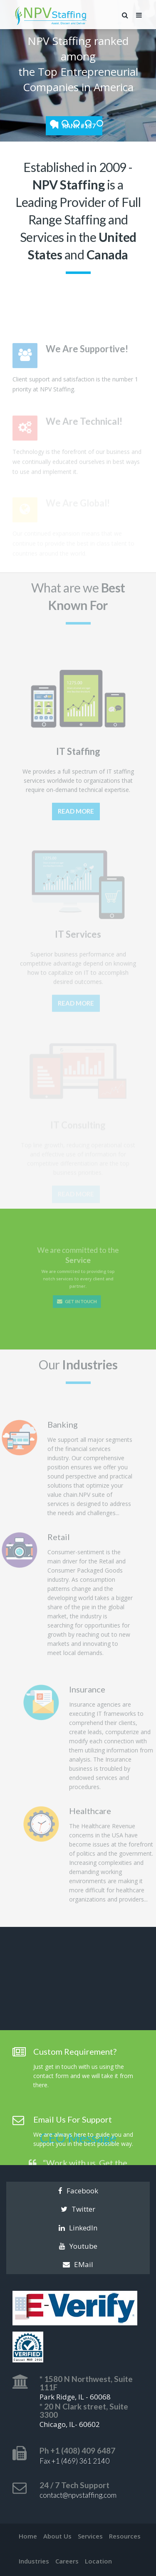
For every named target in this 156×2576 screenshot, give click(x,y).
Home (28, 2536)
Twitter (78, 2209)
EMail (78, 2264)
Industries (34, 2561)
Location (98, 2561)
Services (90, 2536)
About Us (57, 2536)
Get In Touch (77, 1290)
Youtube (78, 2246)
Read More (76, 820)
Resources (125, 2536)
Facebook (78, 2190)
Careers (67, 2561)
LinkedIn (78, 2228)
